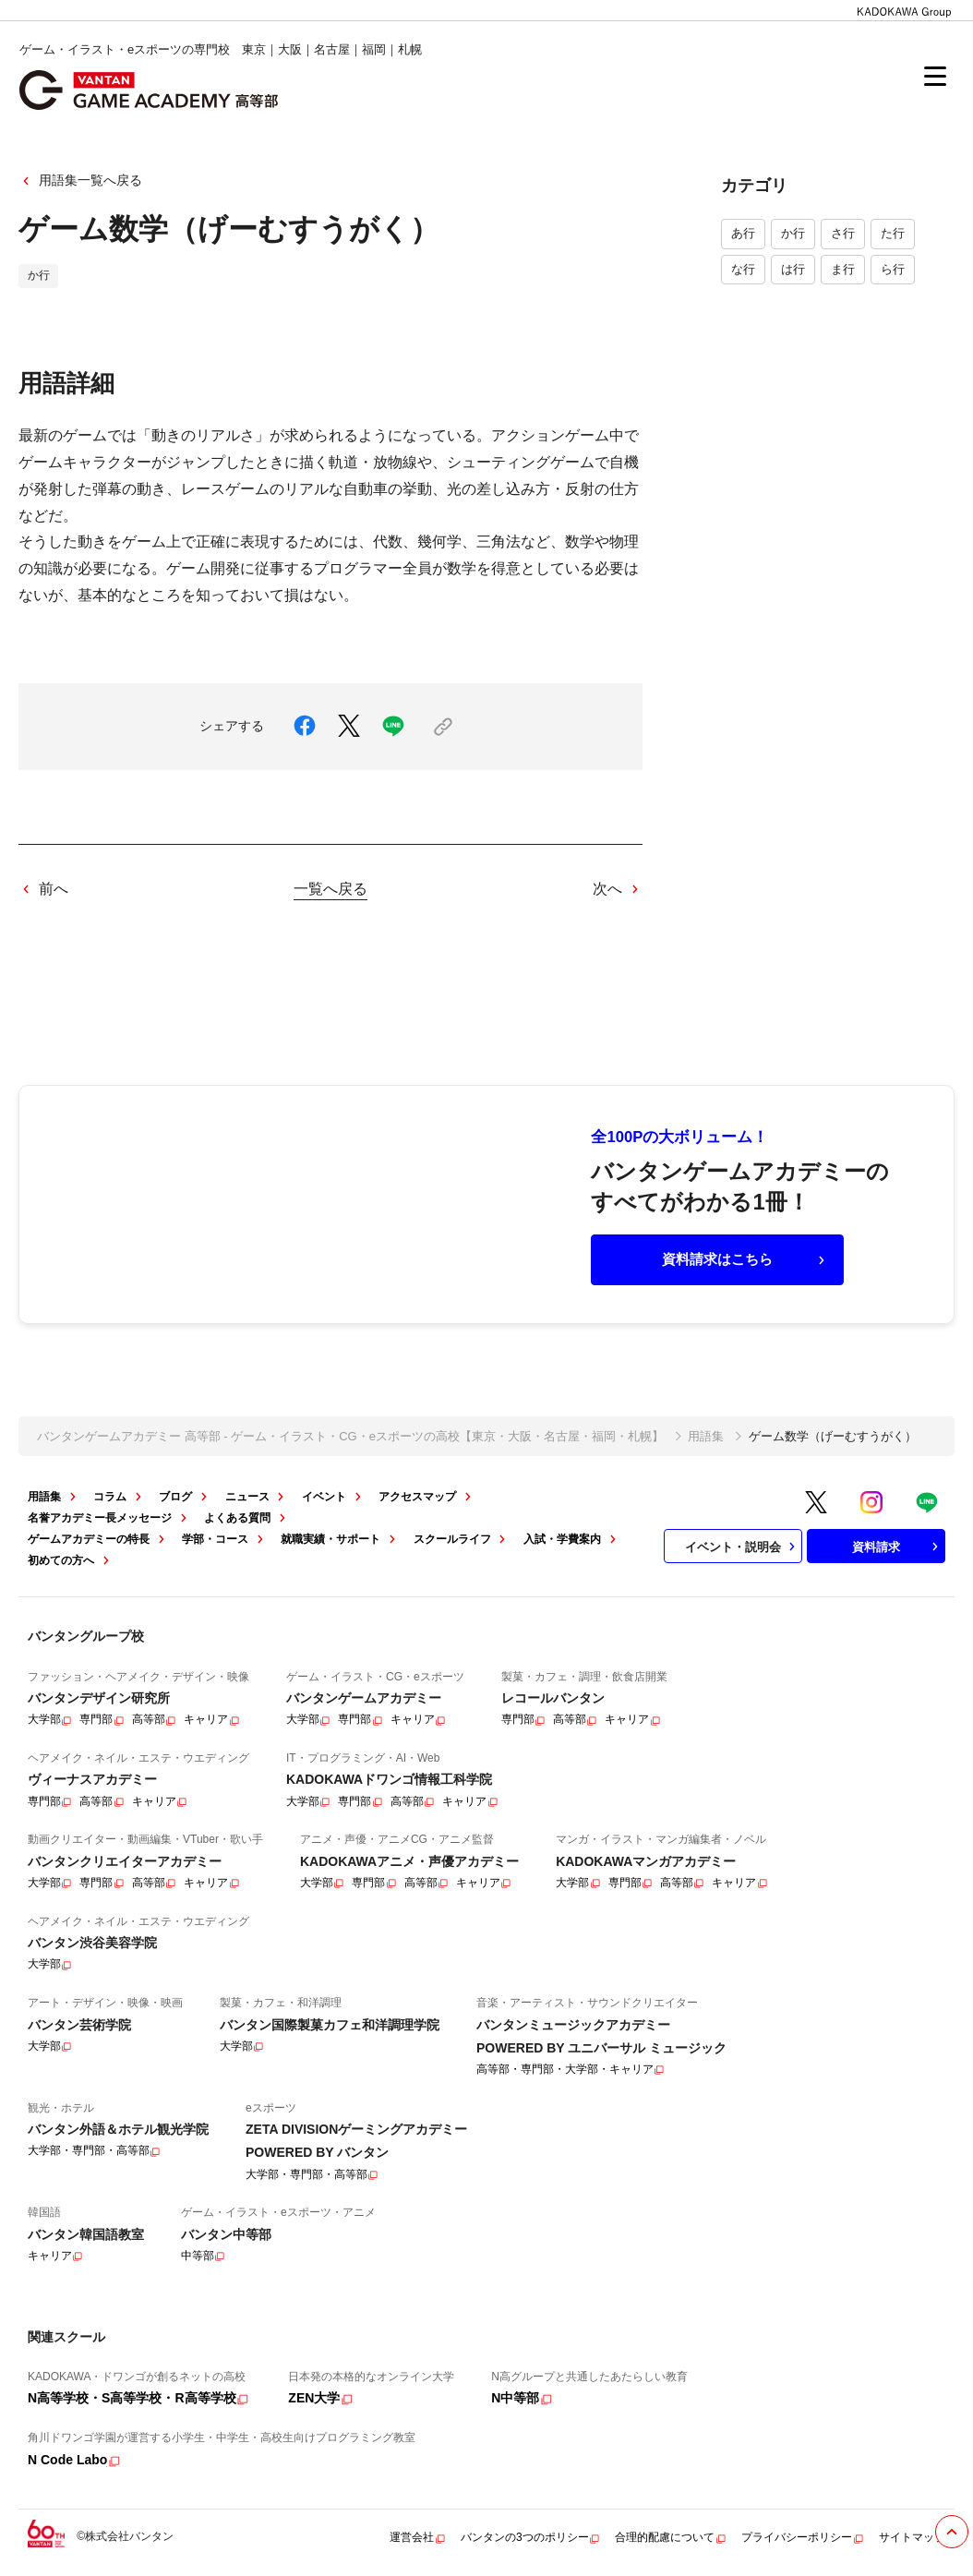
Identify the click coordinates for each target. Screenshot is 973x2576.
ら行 (893, 269)
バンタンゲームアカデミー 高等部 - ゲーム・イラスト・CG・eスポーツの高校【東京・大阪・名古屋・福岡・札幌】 (350, 1436)
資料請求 (897, 1546)
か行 (793, 233)
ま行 (843, 269)
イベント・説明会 (742, 1546)
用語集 (706, 1436)
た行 (893, 233)
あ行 (743, 233)
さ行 (843, 233)
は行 (793, 269)
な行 (743, 269)
